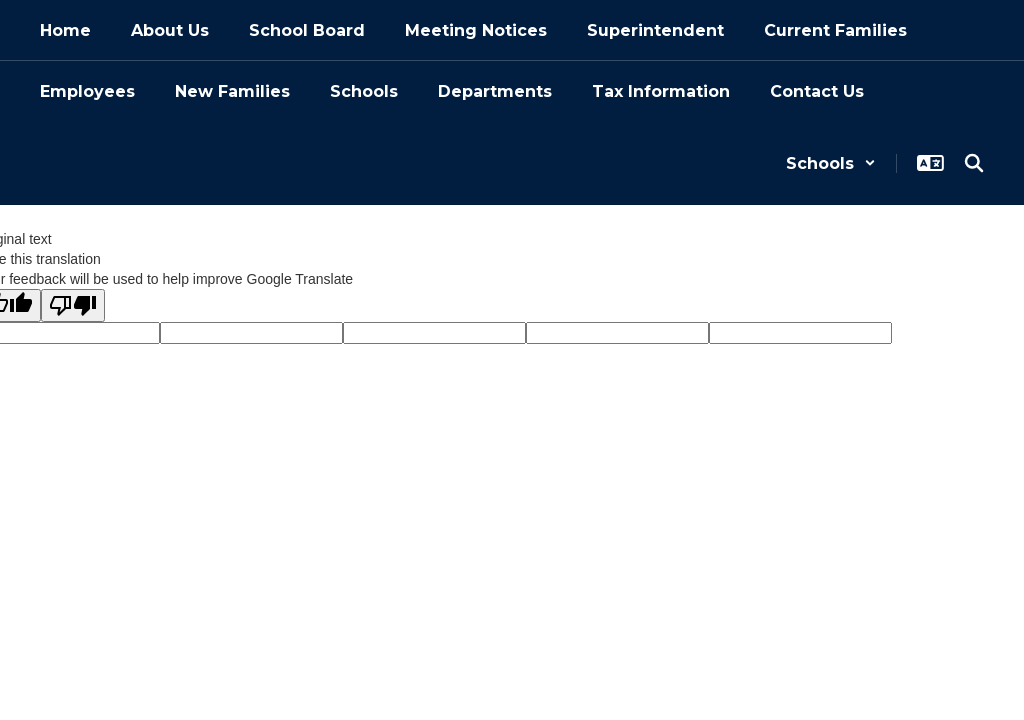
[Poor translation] (73, 305)
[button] (831, 163)
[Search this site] (974, 163)
